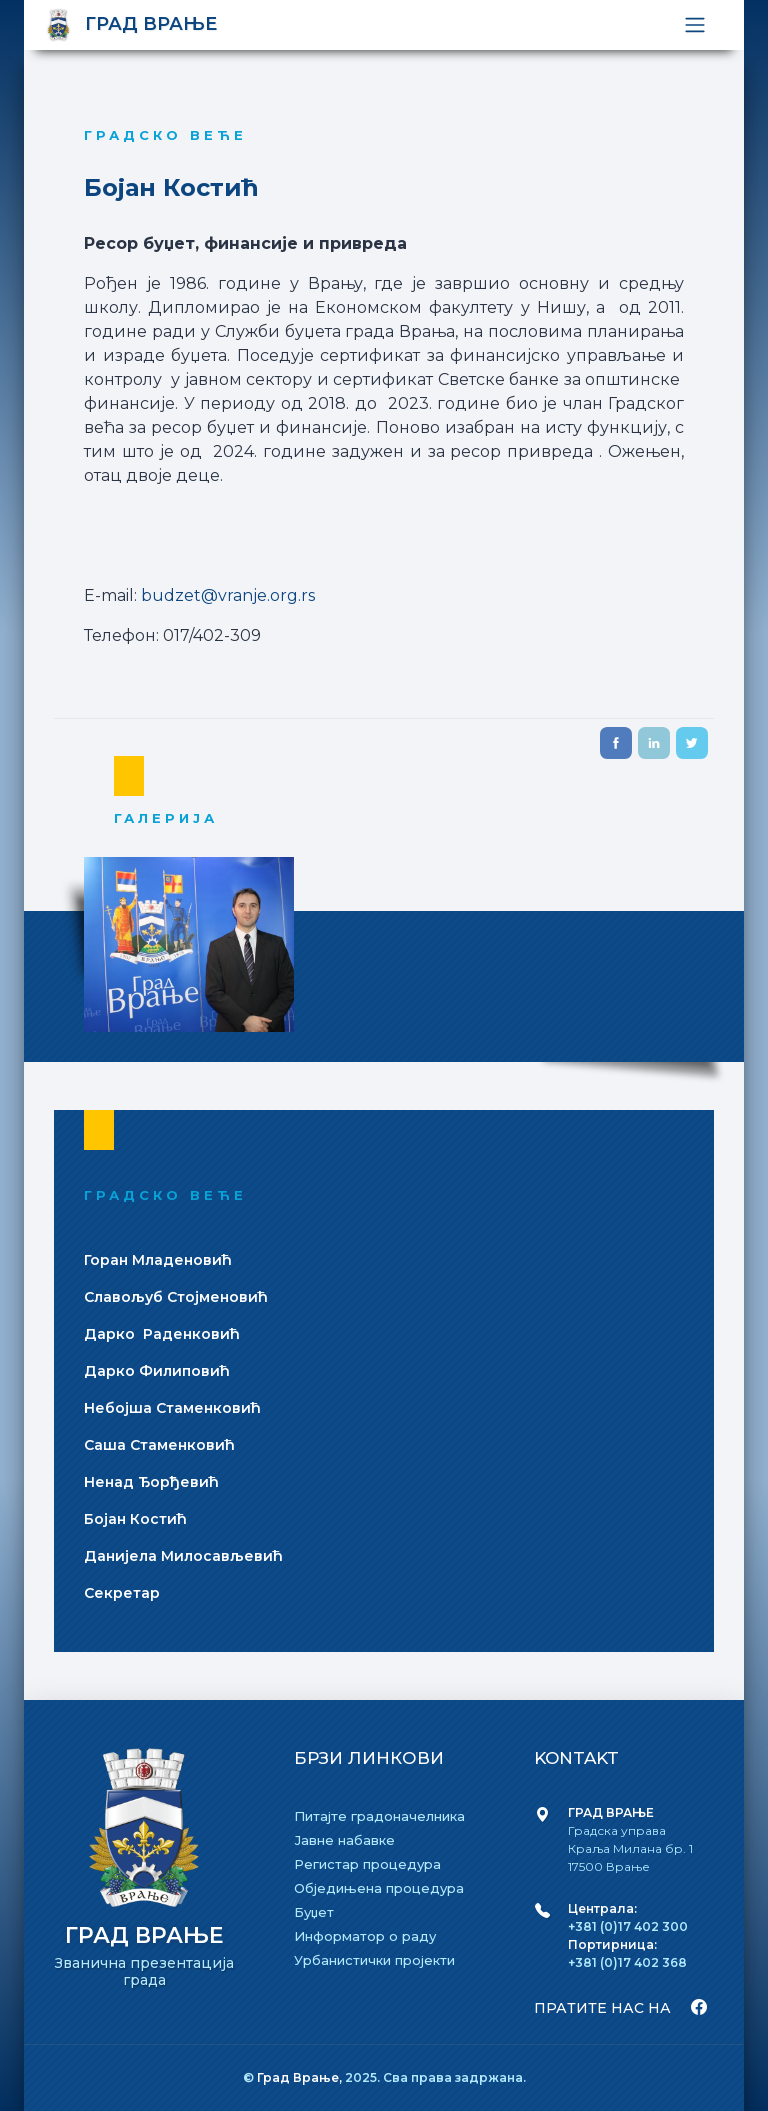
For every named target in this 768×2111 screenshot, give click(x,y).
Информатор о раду (365, 1936)
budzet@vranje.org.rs (226, 595)
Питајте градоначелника (379, 1816)
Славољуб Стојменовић (176, 1297)
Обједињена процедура (379, 1888)
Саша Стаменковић (159, 1445)
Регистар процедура (367, 1864)
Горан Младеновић (158, 1260)
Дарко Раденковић (162, 1334)
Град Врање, (301, 2077)
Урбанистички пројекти (374, 1960)
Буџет (314, 1912)
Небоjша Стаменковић (172, 1408)
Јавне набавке (344, 1840)
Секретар (122, 1593)
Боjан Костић (135, 1519)
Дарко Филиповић (157, 1371)
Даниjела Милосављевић (183, 1556)
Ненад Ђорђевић (151, 1482)
